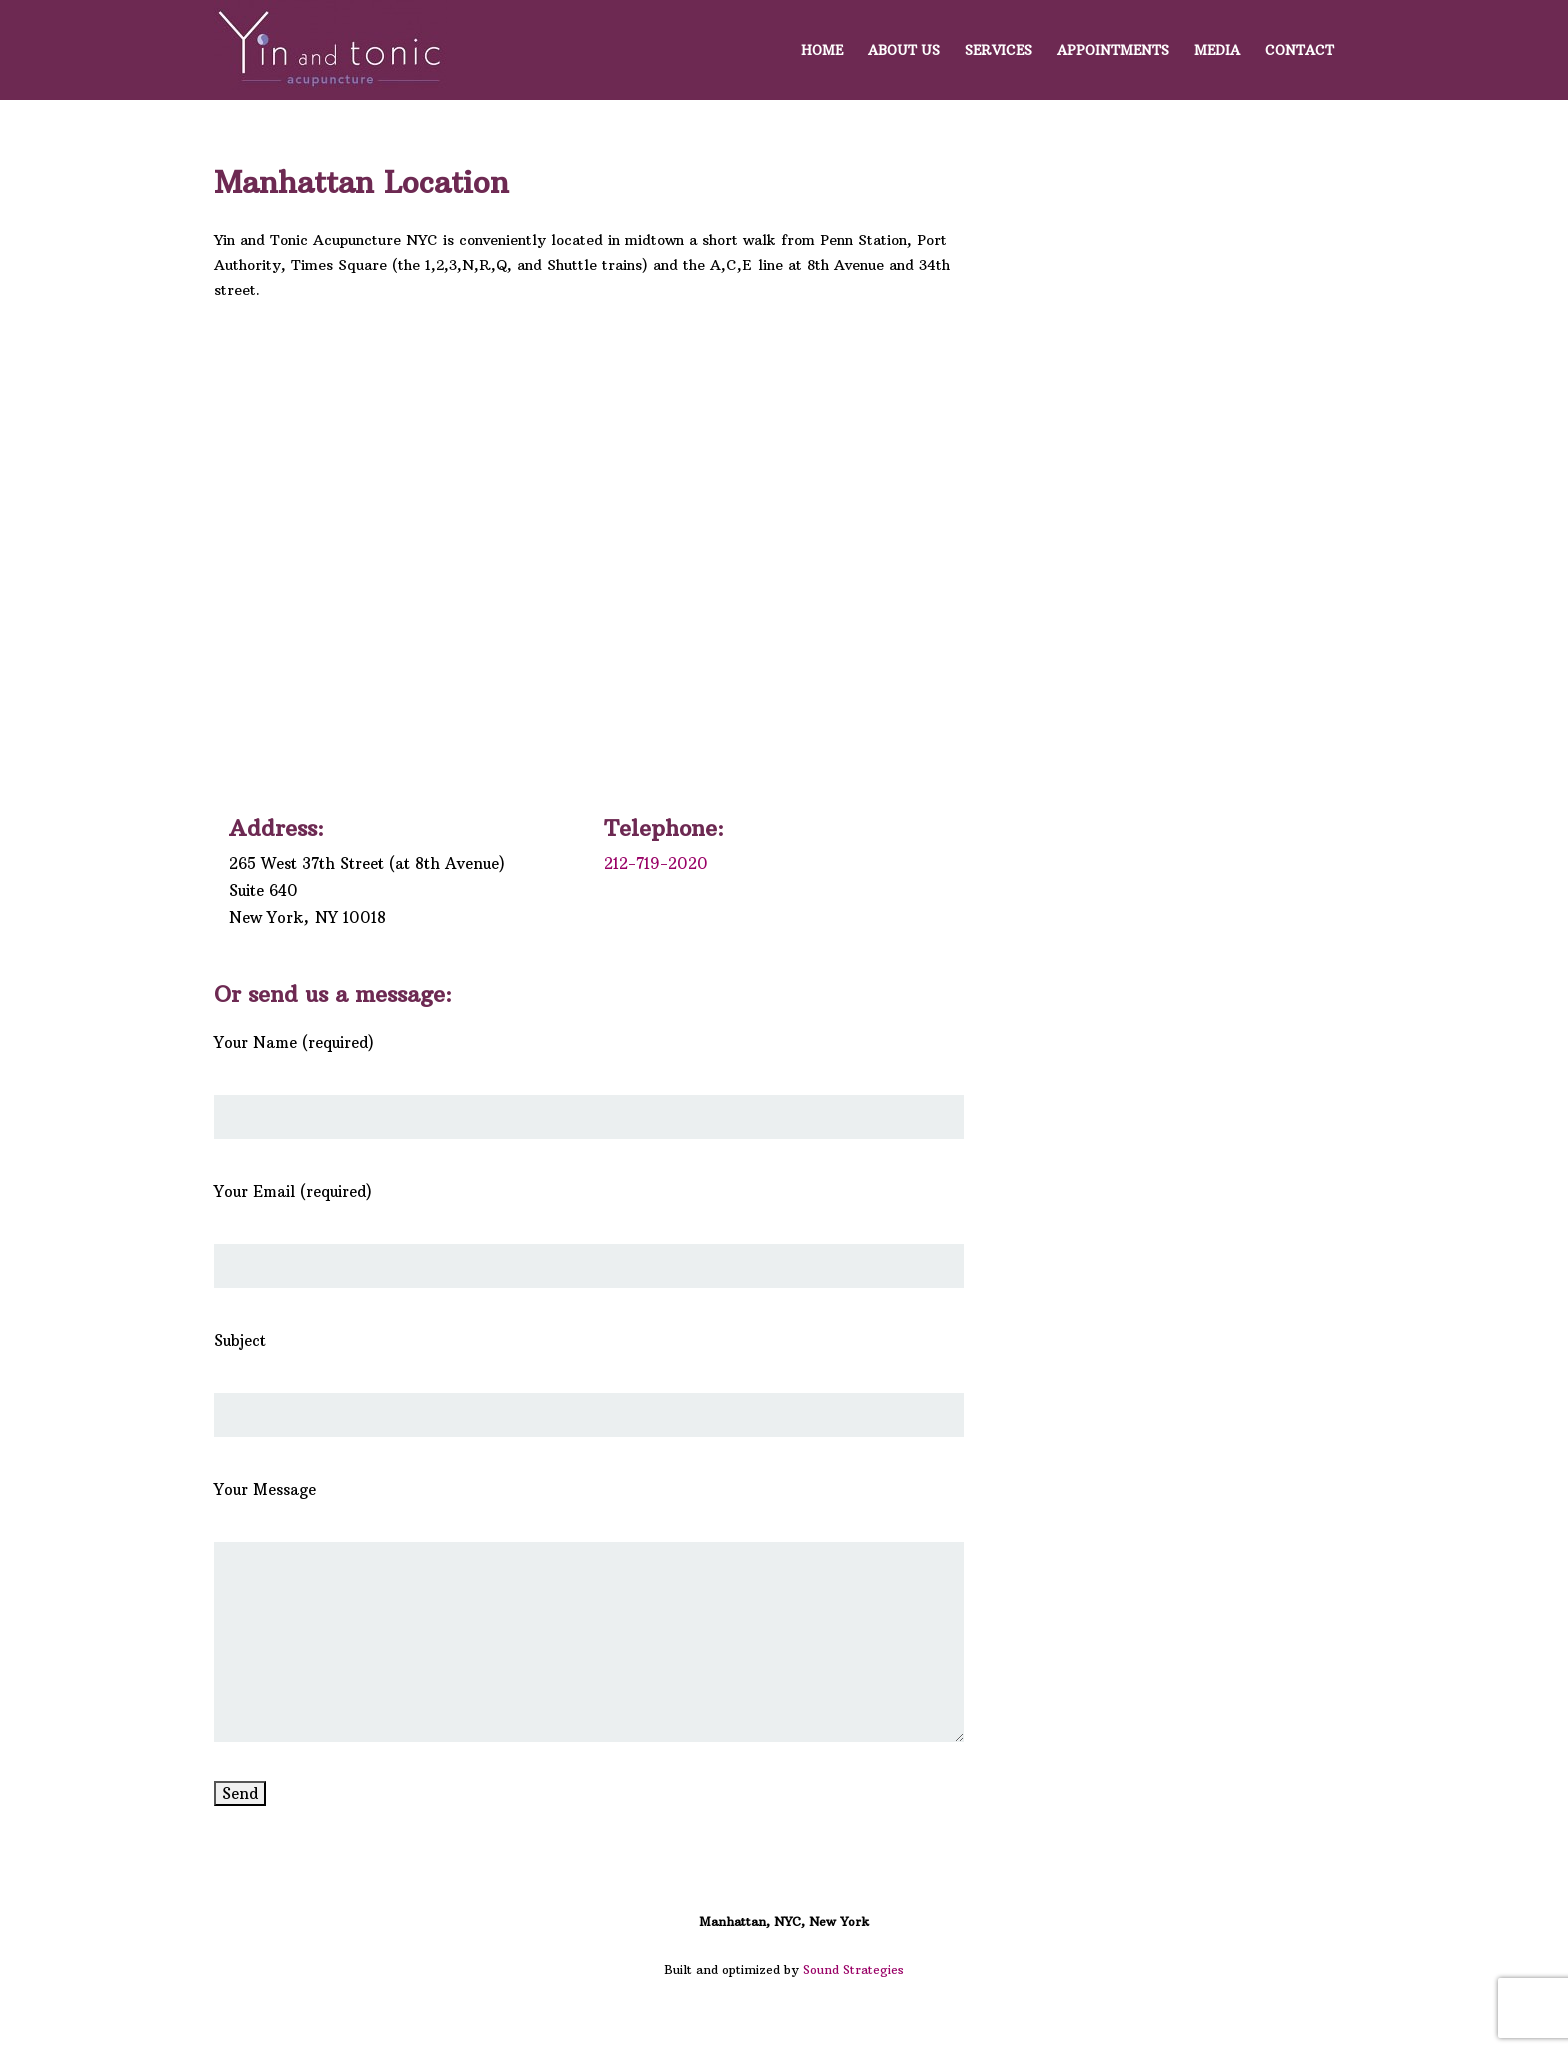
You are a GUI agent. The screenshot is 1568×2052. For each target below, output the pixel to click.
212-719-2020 (656, 863)
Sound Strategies (853, 1969)
